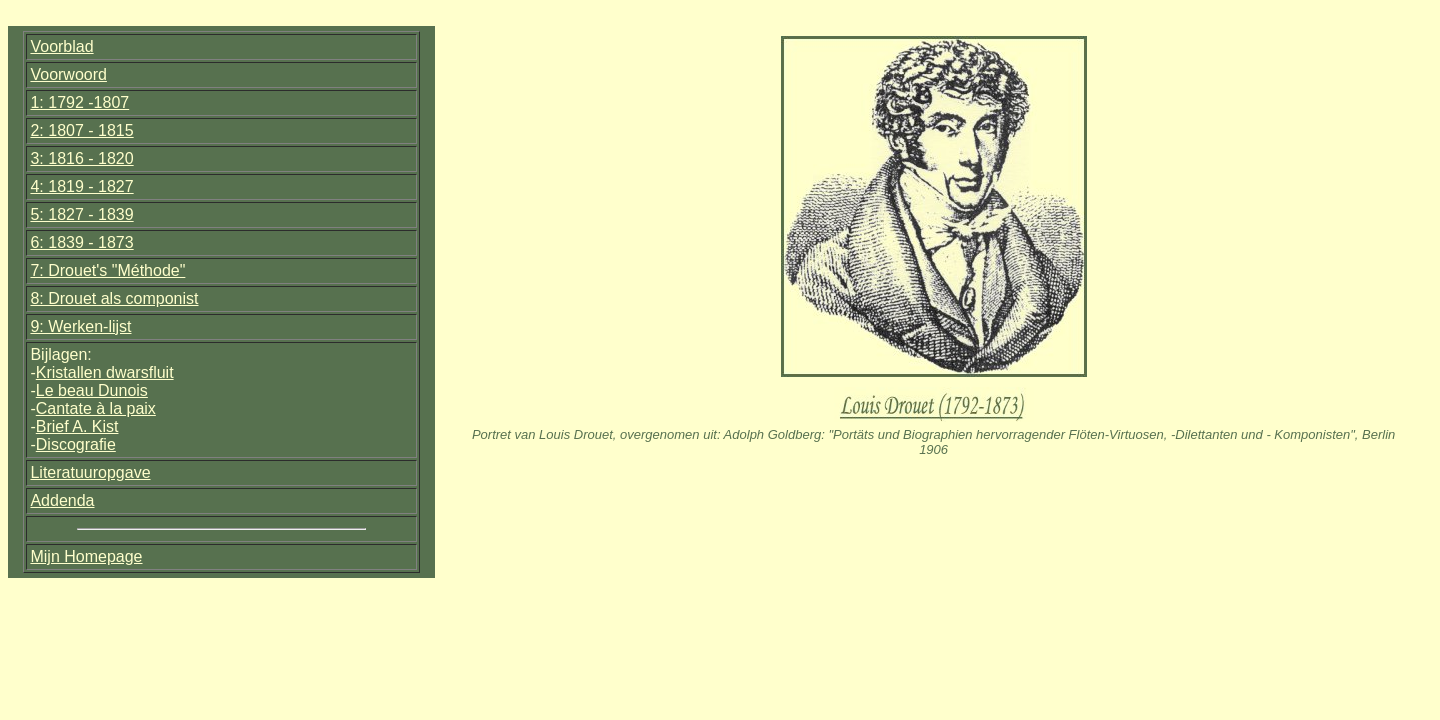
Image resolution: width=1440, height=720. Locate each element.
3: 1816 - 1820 (81, 158)
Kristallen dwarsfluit (105, 372)
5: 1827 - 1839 (81, 214)
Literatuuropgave (90, 472)
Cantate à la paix (96, 408)
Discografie (76, 444)
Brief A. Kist (77, 426)
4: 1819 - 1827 (81, 186)
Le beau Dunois (92, 390)
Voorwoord (68, 74)
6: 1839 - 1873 (81, 242)
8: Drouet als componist (114, 298)
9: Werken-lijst (80, 326)
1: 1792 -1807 (79, 102)
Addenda (62, 500)
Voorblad (61, 46)
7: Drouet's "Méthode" (107, 270)
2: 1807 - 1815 (81, 130)
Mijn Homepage (86, 556)
